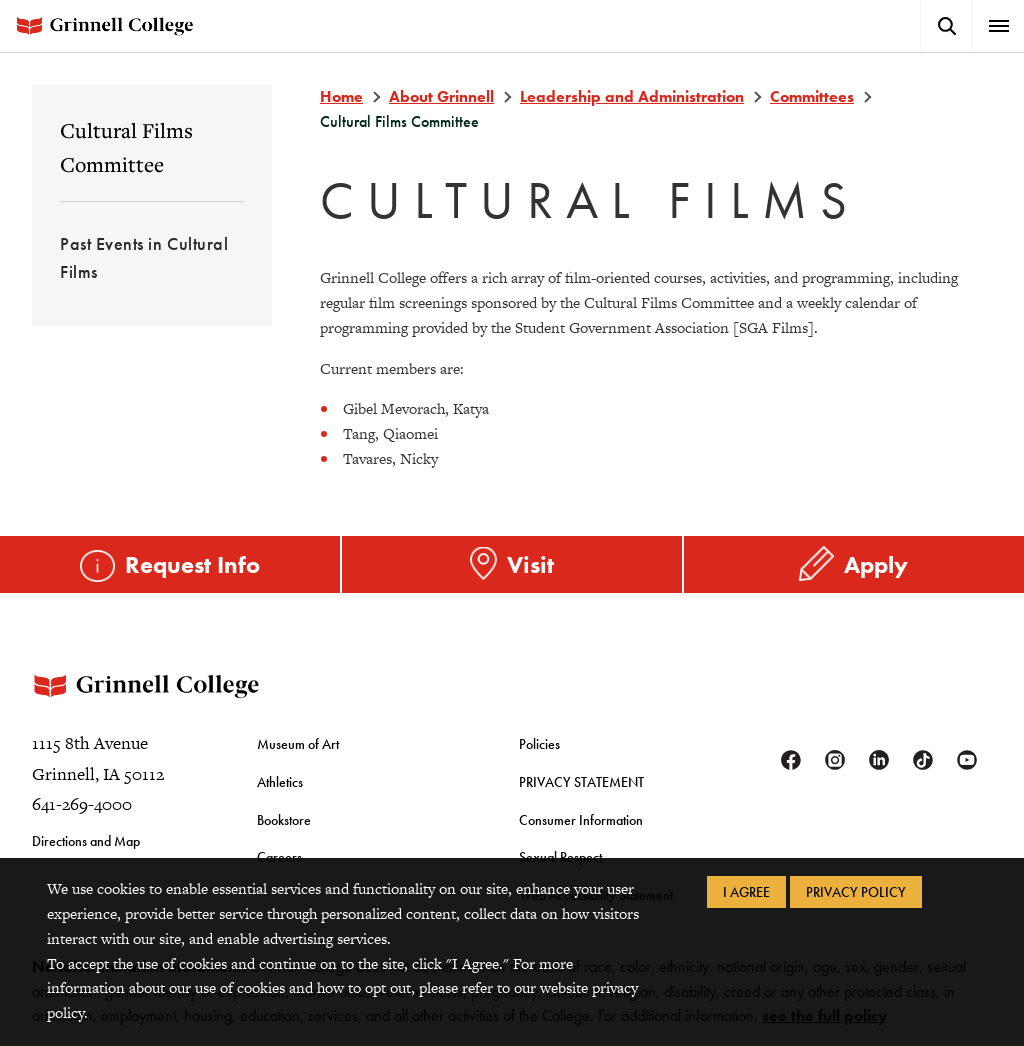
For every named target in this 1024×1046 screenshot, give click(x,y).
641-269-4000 (82, 804)
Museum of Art (298, 744)
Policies (539, 744)
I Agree (746, 892)
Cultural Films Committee (126, 147)
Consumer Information (581, 820)
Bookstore (284, 820)
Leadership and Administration (632, 96)
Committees (812, 96)
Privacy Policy (856, 892)
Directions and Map (86, 841)
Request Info (192, 564)
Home (341, 96)
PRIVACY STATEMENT (581, 782)
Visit (530, 564)
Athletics (280, 782)
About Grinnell (441, 96)
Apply (876, 564)
